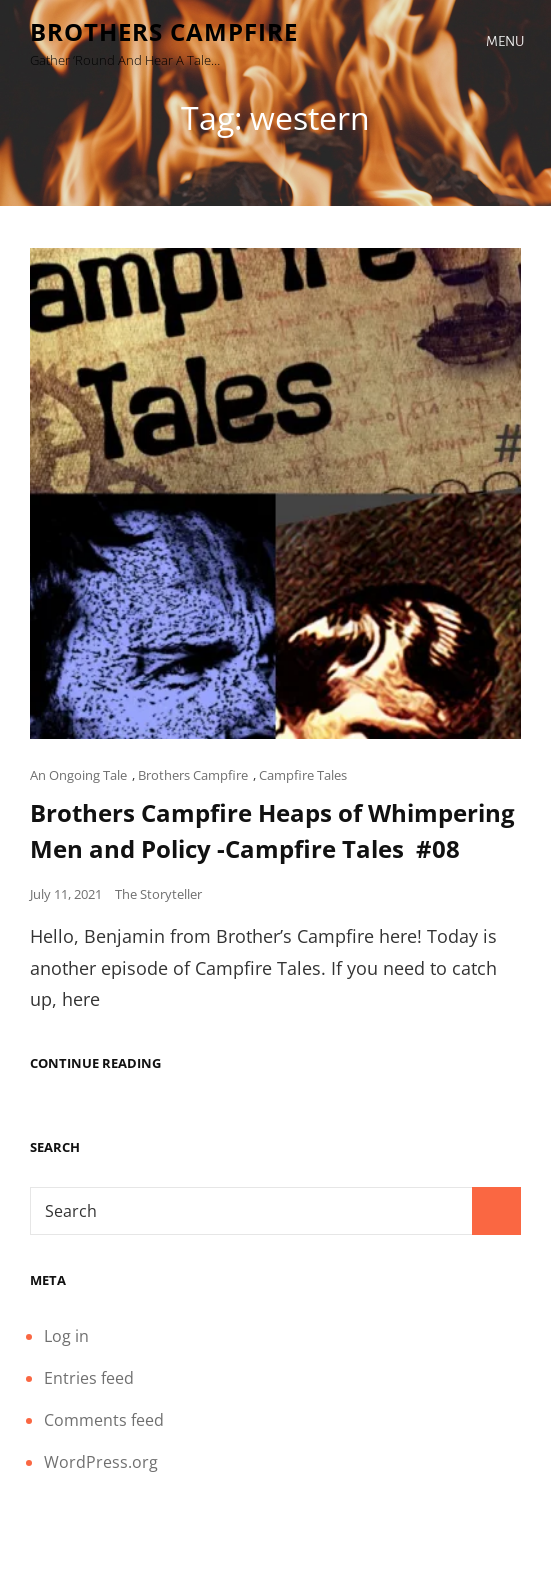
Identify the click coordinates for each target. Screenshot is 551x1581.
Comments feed (104, 1420)
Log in (66, 1336)
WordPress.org (101, 1462)
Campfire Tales (303, 775)
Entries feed (89, 1378)
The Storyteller (158, 894)
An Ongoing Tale (78, 775)
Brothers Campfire (164, 31)
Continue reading (95, 1063)
